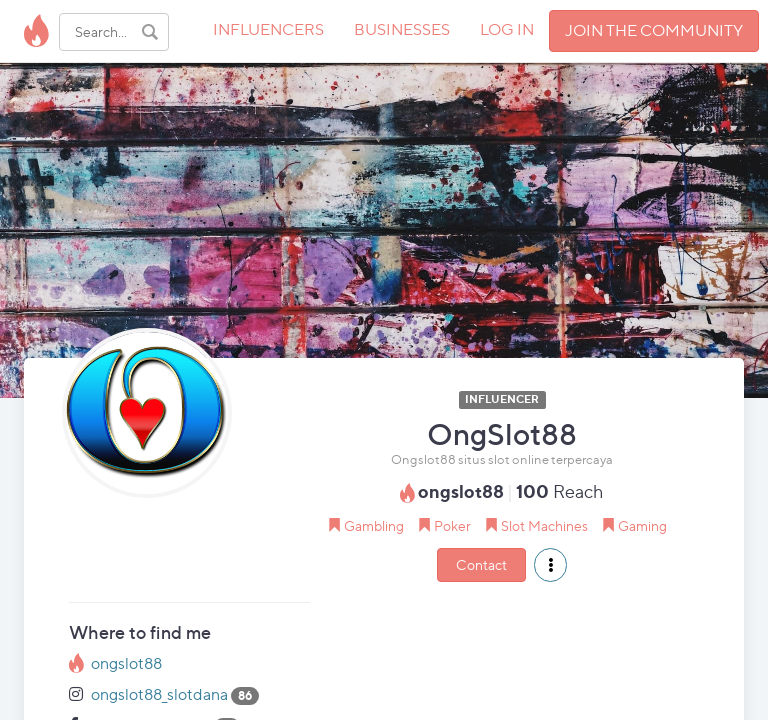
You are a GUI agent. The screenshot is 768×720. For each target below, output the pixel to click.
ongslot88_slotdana (159, 694)
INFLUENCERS (268, 29)
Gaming (642, 525)
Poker (452, 525)
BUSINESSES (402, 29)
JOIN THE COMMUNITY (654, 30)
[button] (550, 565)
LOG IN (507, 29)
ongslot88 (126, 663)
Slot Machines (544, 525)
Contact (481, 564)
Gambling (374, 525)
